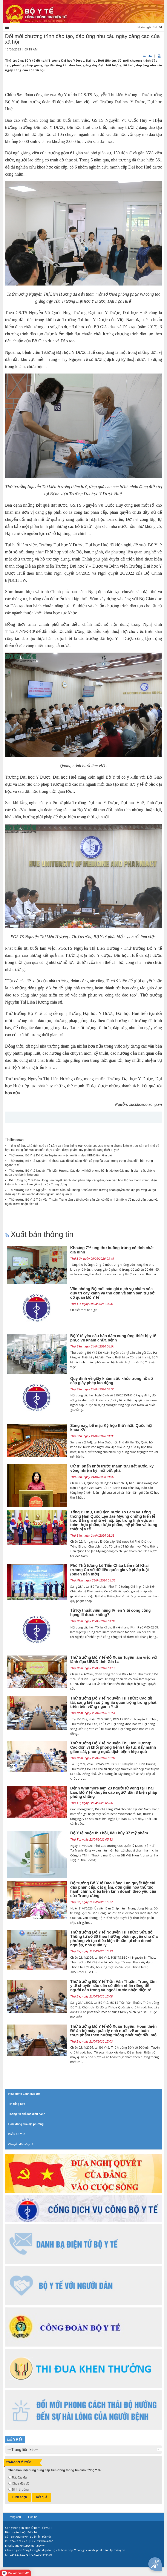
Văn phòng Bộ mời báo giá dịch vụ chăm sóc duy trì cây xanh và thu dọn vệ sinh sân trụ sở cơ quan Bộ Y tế (112, 1293)
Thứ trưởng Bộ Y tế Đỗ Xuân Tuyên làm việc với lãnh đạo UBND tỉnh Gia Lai (60, 1155)
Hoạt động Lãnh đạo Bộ (24, 2093)
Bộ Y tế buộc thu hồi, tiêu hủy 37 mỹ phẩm (109, 1833)
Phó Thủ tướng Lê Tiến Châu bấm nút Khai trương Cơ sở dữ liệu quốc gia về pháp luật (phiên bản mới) (109, 1569)
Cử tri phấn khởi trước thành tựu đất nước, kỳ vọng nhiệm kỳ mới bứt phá (112, 1468)
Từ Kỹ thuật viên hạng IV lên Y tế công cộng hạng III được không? (110, 1612)
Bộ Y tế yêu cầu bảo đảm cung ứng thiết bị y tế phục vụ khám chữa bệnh (113, 1338)
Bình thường (20, 2489)
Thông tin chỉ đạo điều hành (26, 2114)
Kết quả (41, 2497)
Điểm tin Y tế (16, 2134)
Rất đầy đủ (19, 2477)
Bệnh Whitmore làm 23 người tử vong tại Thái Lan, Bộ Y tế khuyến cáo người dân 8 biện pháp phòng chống (113, 1792)
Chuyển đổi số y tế (20, 2144)
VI (160, 27)
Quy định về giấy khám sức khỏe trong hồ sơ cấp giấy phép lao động (111, 1380)
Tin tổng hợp (16, 2103)
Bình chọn (19, 2497)
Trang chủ (14, 2516)
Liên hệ (32, 2516)
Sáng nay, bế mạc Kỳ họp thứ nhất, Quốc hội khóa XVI (111, 1427)
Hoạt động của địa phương (26, 2124)
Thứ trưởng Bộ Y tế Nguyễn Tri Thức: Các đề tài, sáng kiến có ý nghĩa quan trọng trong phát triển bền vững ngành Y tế (113, 1702)
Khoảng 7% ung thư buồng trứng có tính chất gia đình (112, 1250)
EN (154, 27)
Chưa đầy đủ (20, 2483)
